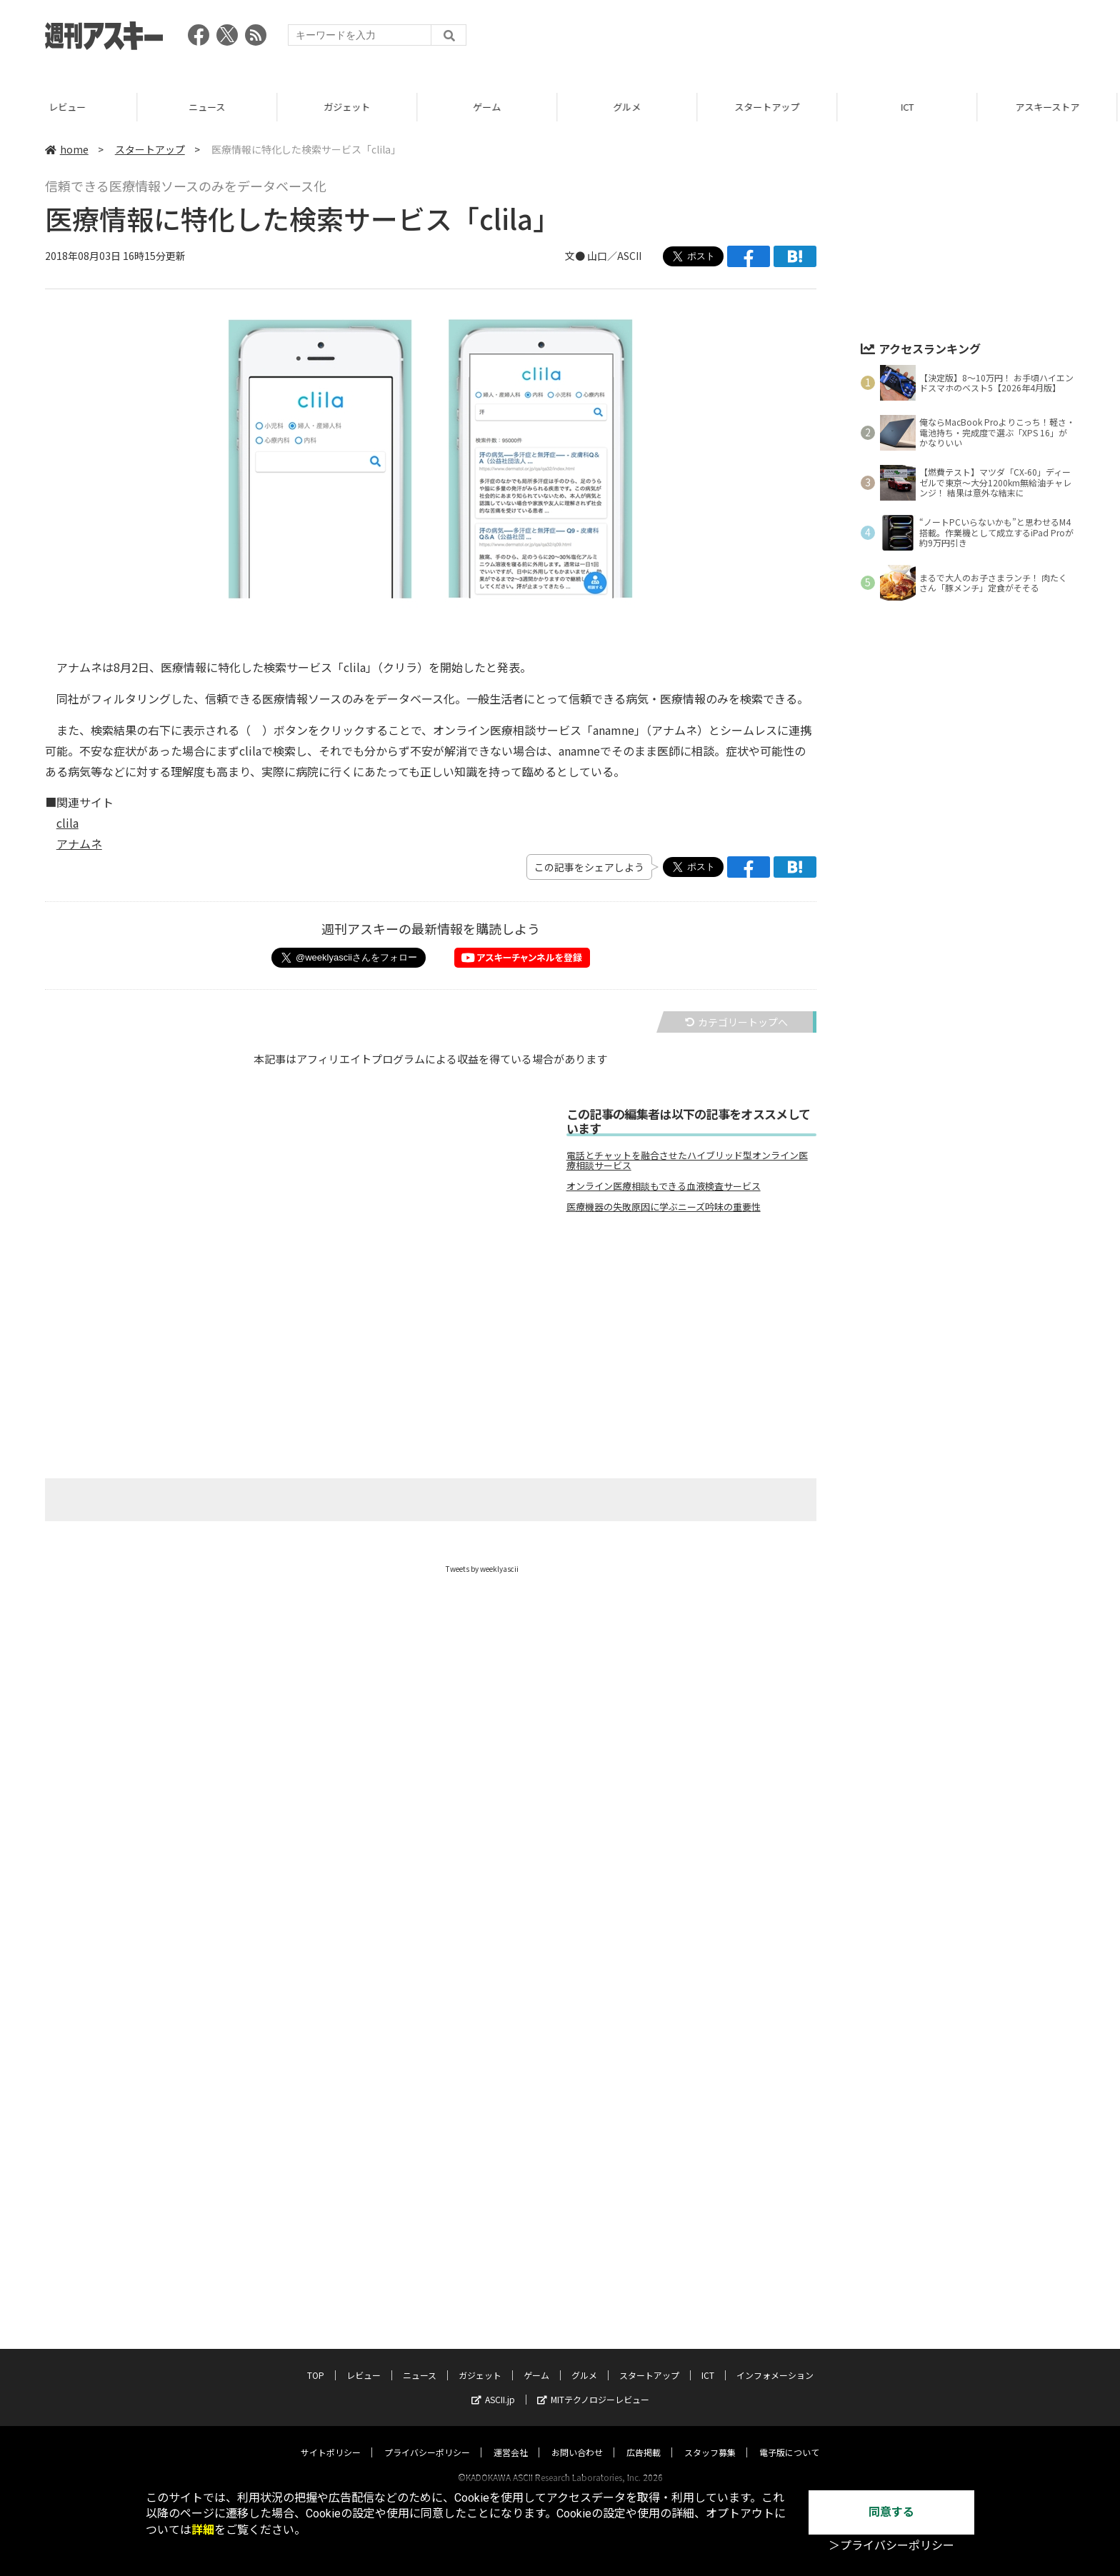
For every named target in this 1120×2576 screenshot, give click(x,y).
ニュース (209, 107)
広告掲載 (643, 2438)
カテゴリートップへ (736, 1022)
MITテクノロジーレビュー (593, 2386)
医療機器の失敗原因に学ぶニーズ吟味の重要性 (663, 1207)
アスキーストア (1050, 107)
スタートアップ (769, 107)
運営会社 (511, 2438)
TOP (315, 2361)
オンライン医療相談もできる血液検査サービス (663, 1186)
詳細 (202, 2530)
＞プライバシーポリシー (891, 2545)
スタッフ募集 (710, 2438)
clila (67, 822)
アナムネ (79, 843)
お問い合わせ (577, 2438)
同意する (891, 2512)
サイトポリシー (331, 2438)
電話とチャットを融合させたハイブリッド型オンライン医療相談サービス (687, 1161)
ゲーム (490, 107)
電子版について (789, 2438)
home (67, 149)
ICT (910, 107)
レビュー (70, 107)
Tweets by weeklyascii (482, 1568)
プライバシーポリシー (427, 2438)
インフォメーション (775, 2361)
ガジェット (349, 107)
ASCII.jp (493, 2386)
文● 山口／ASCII (603, 256)
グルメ (630, 107)
